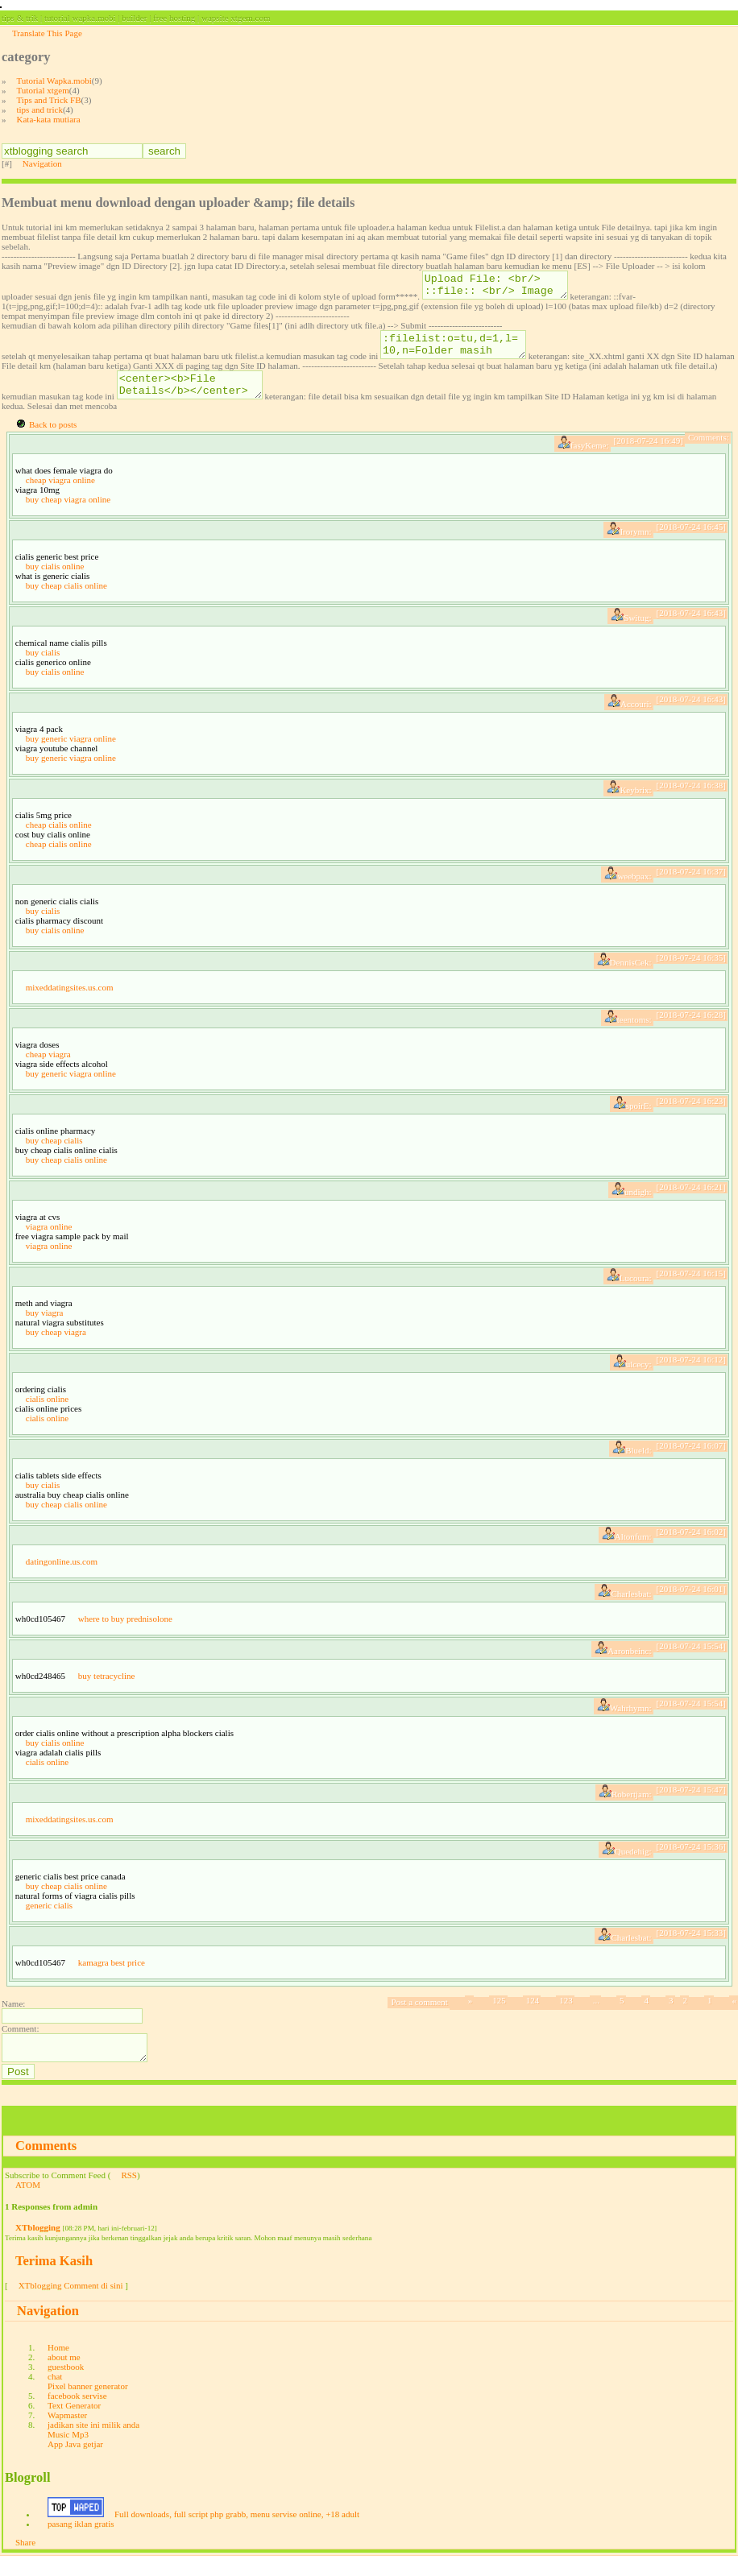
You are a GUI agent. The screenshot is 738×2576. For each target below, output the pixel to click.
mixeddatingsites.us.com (70, 1002)
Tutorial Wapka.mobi (54, 80)
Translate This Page (47, 33)
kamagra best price (111, 1977)
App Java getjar (75, 2463)
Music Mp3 (68, 2453)
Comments (46, 2165)
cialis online (47, 1413)
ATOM (27, 2204)
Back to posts (53, 439)
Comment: (20, 2043)
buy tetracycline (106, 1690)
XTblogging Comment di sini (71, 2304)
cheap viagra (48, 1068)
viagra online (49, 1241)
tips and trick (40, 109)
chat (55, 2395)
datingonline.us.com (61, 1576)
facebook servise (77, 2415)
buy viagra (45, 1327)
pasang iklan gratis (81, 2543)
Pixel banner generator (88, 2405)
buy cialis (43, 667)
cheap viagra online (60, 494)
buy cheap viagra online (68, 514)
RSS (129, 2194)
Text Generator (74, 2424)
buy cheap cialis (54, 1155)
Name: (13, 2018)
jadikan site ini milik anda (93, 2444)
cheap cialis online (59, 839)
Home (58, 2366)
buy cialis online (55, 580)
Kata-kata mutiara (49, 119)
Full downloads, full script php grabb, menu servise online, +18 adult (236, 2533)
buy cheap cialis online (66, 600)
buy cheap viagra (56, 1346)
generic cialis (49, 1920)
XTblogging (37, 2246)
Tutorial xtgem (43, 90)
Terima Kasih (54, 2280)
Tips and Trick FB (49, 100)
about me (64, 2376)
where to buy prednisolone (125, 1633)
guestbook (66, 2386)
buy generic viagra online (71, 753)
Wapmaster (67, 2434)
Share (25, 2561)
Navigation (42, 163)
